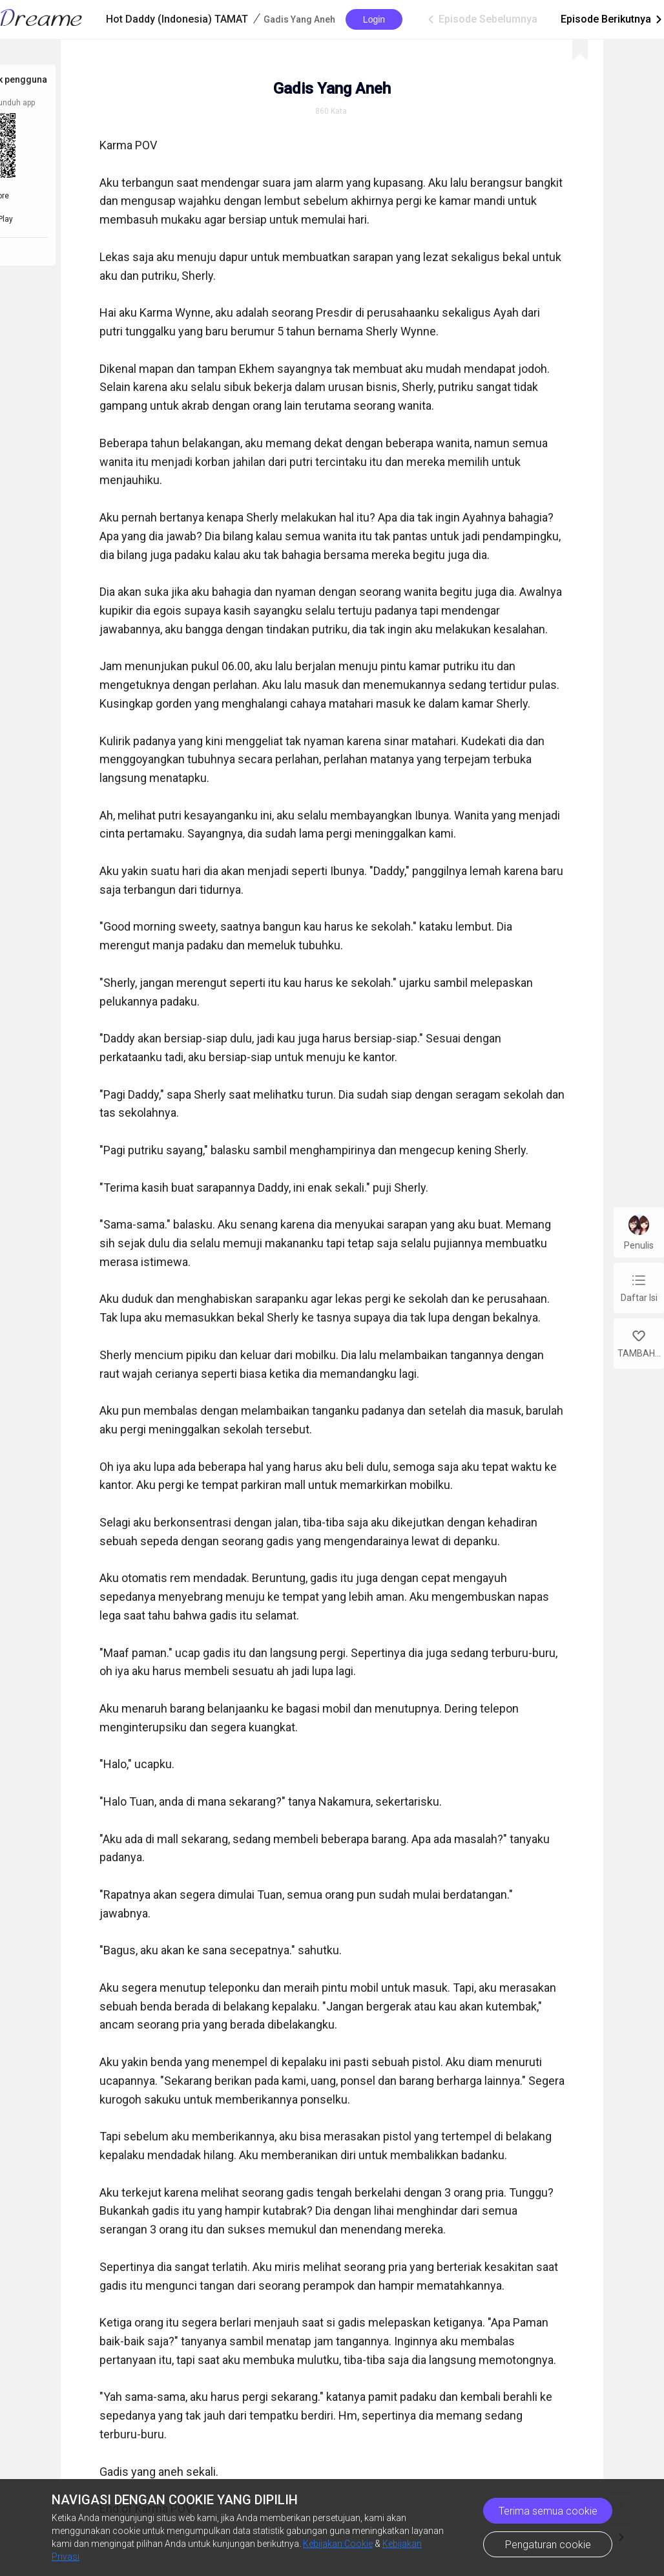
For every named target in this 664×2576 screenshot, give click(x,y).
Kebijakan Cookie (338, 2544)
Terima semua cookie (548, 2511)
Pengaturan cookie (548, 2545)
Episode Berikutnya (612, 19)
